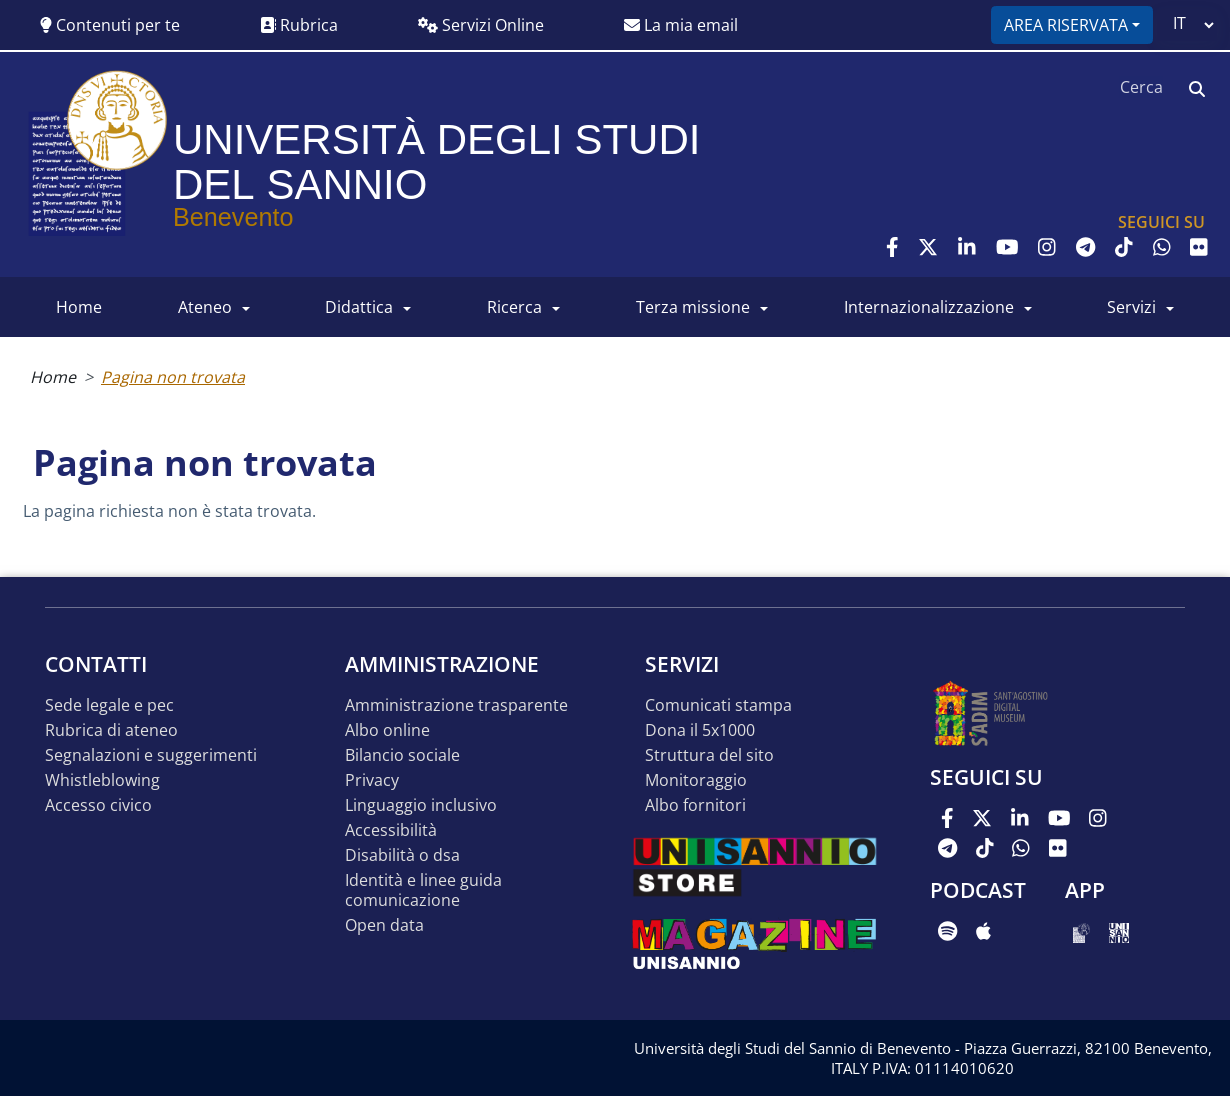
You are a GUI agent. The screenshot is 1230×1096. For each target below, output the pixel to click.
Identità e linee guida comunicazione (423, 890)
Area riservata (1066, 25)
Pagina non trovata (173, 377)
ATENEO (205, 307)
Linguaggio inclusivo (421, 805)
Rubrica (299, 25)
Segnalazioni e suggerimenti (151, 755)
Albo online (387, 730)
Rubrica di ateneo (111, 730)
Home (53, 377)
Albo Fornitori (695, 805)
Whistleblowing (102, 780)
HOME (79, 307)
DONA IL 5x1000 (700, 730)
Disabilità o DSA (402, 855)
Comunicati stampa (718, 705)
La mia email (681, 25)
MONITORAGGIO (696, 780)
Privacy (372, 780)
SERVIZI (1131, 307)
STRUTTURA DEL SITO (709, 755)
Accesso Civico (98, 805)
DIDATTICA (359, 307)
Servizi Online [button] (481, 25)
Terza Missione (693, 307)
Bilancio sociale (402, 755)
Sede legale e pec (109, 705)
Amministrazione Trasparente (456, 705)
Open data (384, 925)
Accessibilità (391, 830)
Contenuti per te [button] (110, 25)
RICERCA (514, 307)
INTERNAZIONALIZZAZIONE (929, 307)
